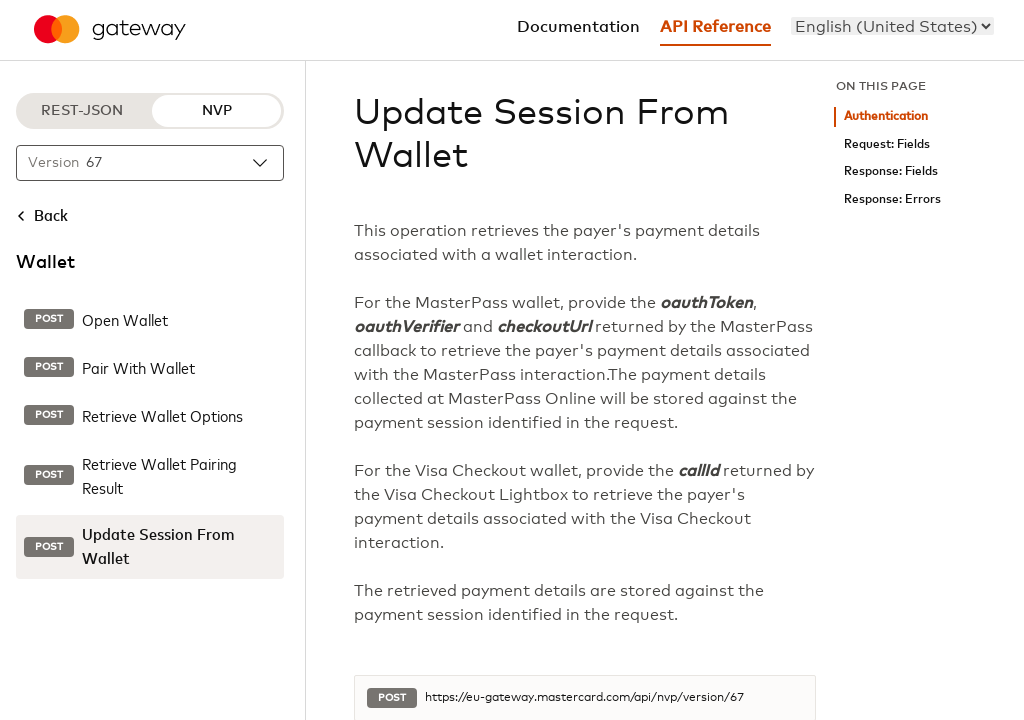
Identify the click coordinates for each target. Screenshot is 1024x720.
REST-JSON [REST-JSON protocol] (82, 111)
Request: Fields (887, 144)
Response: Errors (892, 199)
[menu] (892, 26)
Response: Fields (891, 171)
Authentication (886, 116)
